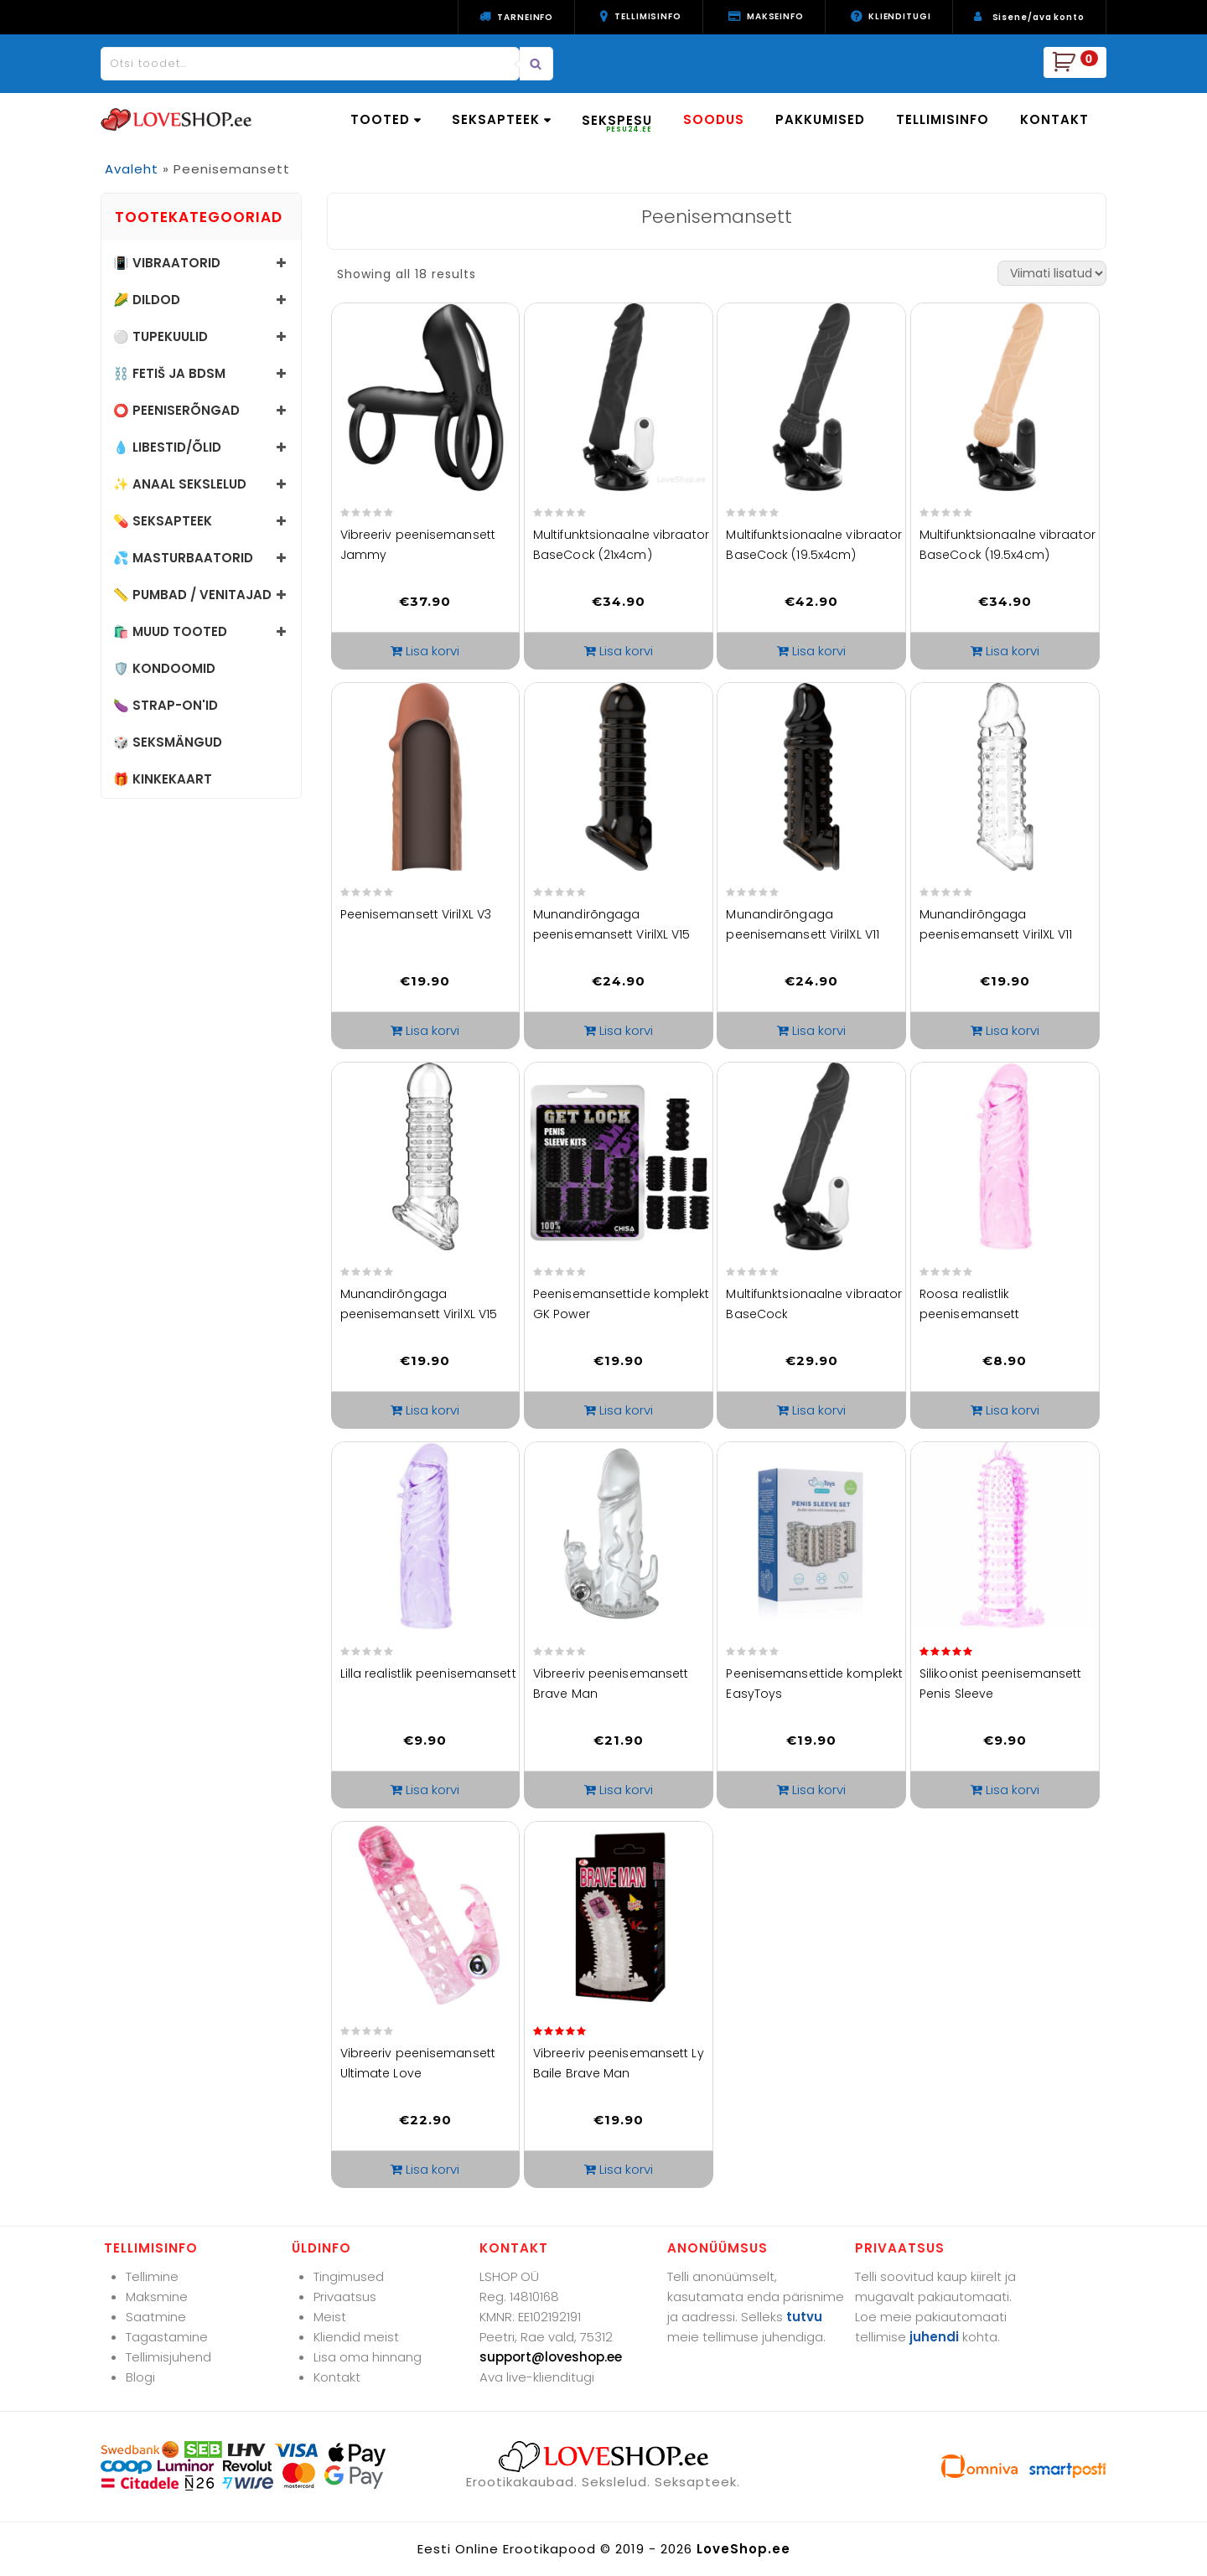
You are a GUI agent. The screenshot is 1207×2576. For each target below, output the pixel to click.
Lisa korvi (432, 651)
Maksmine (157, 2296)
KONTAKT (1054, 119)
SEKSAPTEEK (501, 119)
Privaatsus (344, 2296)
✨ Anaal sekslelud (179, 484)
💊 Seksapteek (162, 521)
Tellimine (152, 2276)
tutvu (804, 2316)
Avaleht (131, 169)
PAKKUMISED (820, 119)
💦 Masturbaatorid (183, 557)
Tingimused (348, 2276)
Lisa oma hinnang (367, 2357)
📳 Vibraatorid (166, 263)
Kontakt (336, 2377)
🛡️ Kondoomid (164, 668)
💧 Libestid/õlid (167, 447)
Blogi (140, 2377)
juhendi (934, 2337)
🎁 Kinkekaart (162, 779)
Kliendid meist (356, 2337)
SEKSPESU (617, 122)
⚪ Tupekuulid (160, 336)
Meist (329, 2316)
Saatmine (156, 2316)
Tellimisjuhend (168, 2357)
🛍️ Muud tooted (170, 631)
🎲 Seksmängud (167, 742)
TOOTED (385, 119)
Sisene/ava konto (1038, 17)
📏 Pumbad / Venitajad (192, 594)
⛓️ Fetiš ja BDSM (169, 373)
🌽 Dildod (146, 299)
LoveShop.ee (743, 2549)
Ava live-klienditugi (536, 2377)
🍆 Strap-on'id (165, 705)
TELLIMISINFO (942, 119)
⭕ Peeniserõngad (176, 410)
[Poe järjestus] (1051, 273)
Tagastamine (167, 2337)
